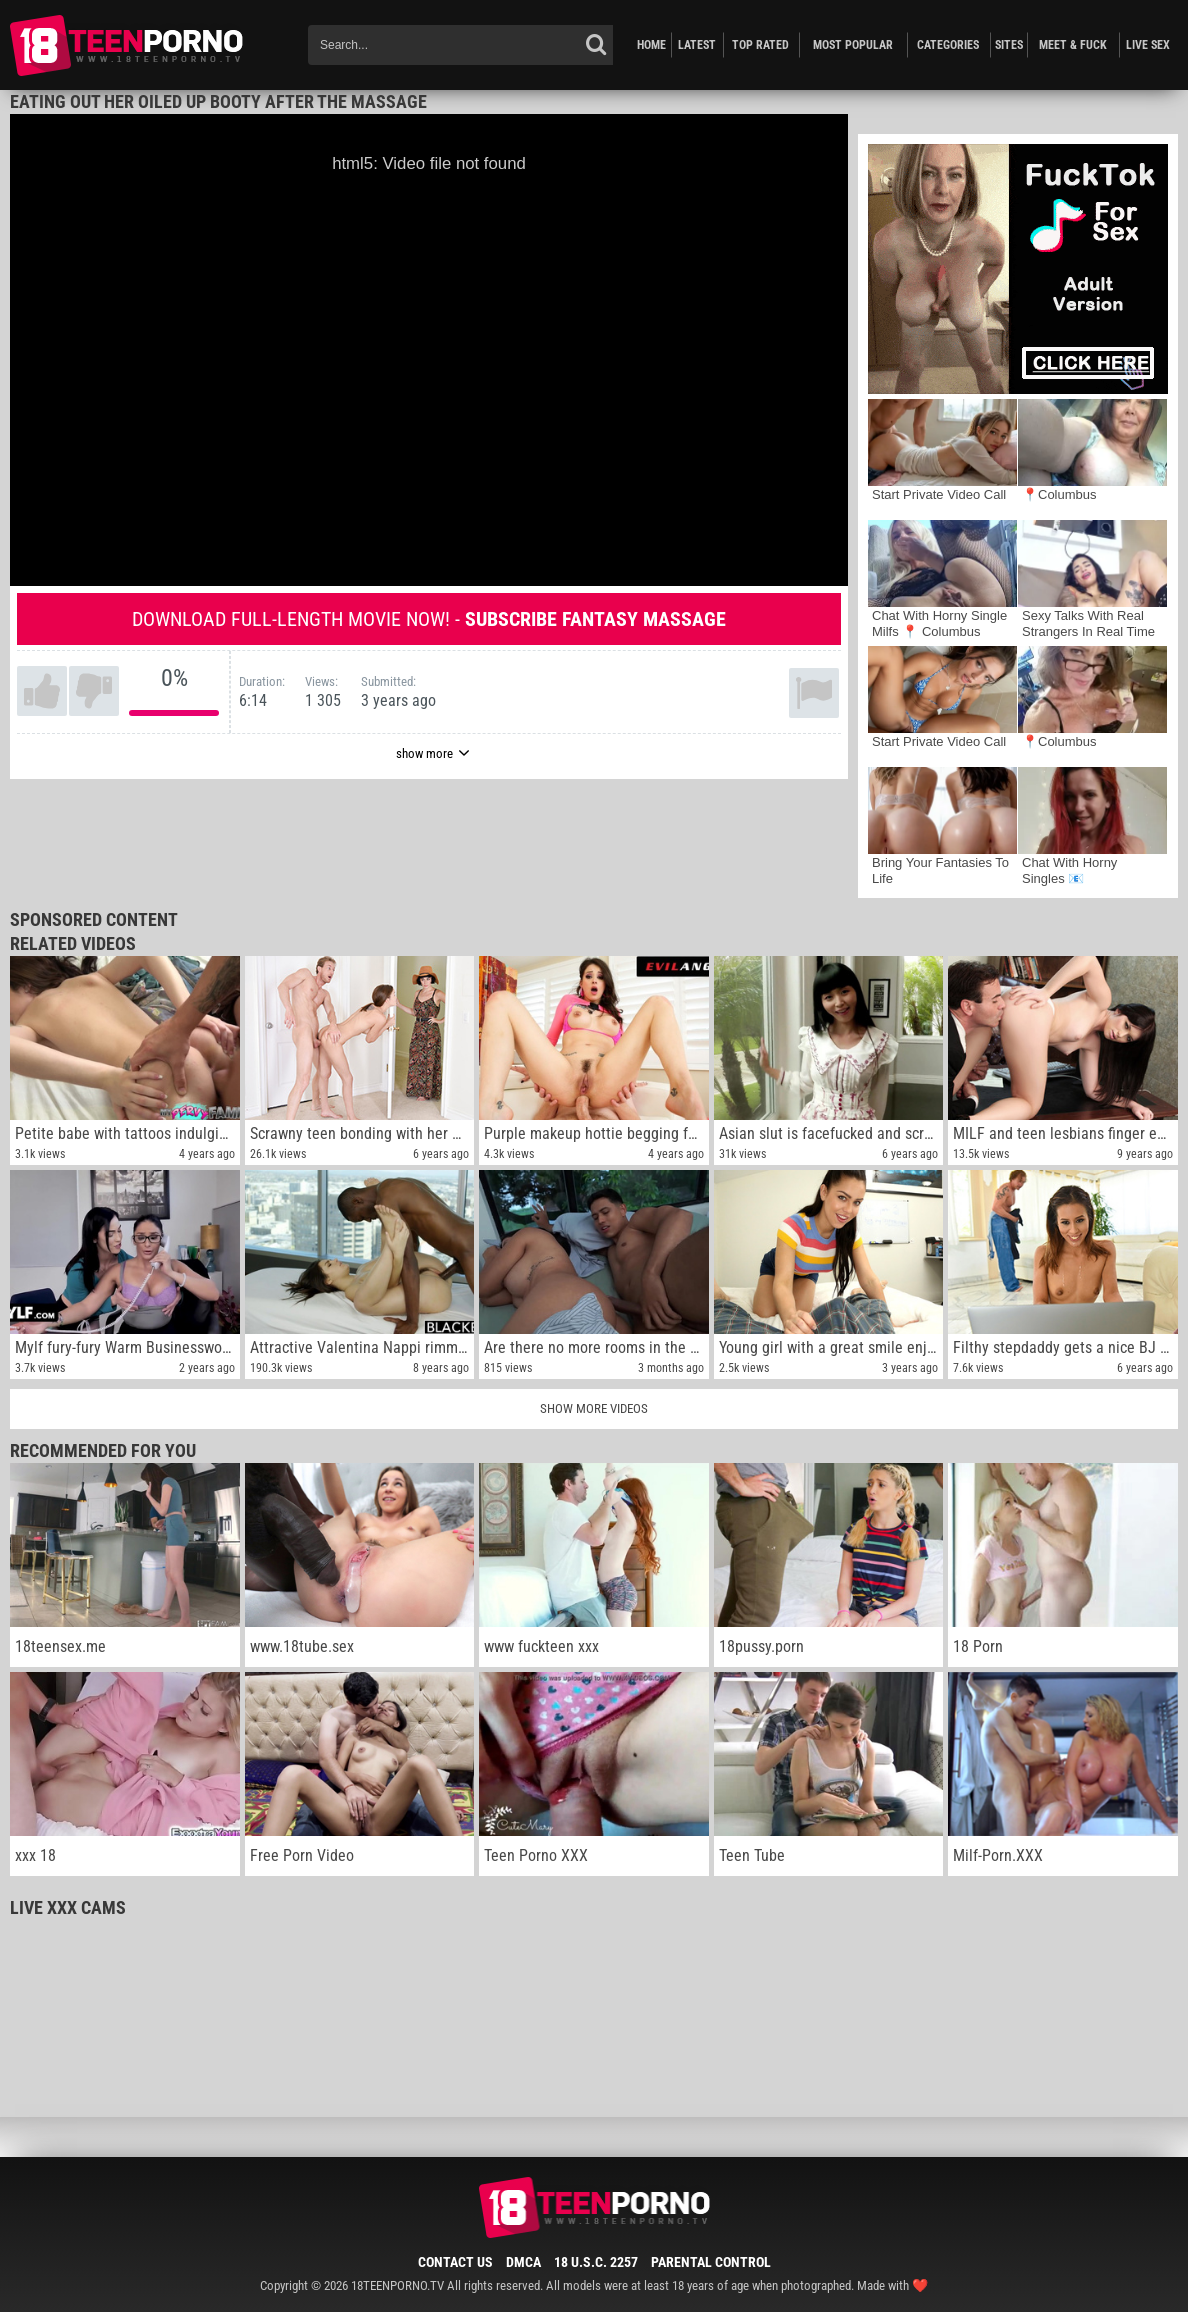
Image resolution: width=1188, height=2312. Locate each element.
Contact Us (455, 2262)
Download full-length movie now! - (429, 619)
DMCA (523, 2262)
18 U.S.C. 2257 (596, 2262)
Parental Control (711, 2262)
